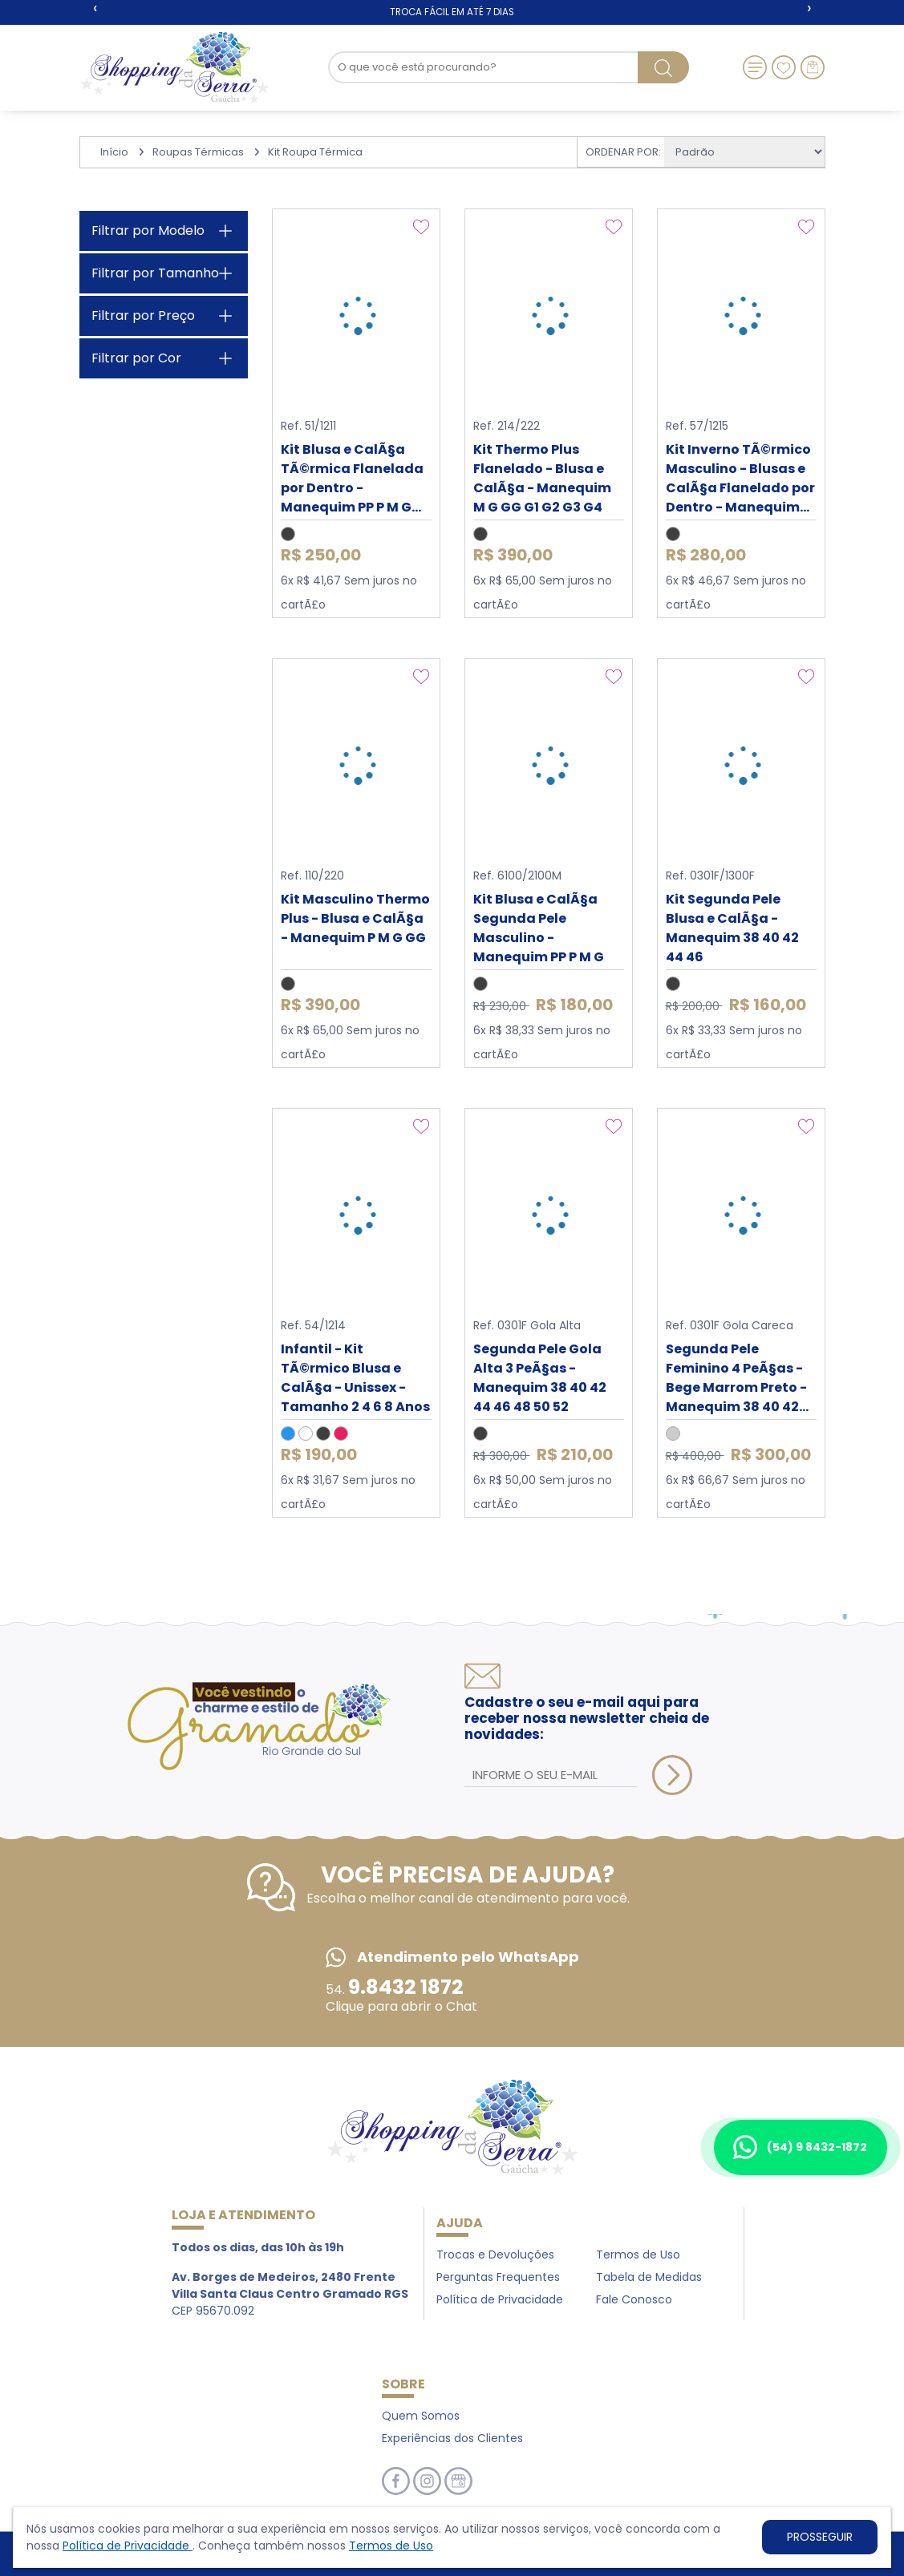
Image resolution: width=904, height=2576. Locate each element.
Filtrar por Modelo (148, 230)
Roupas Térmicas (198, 152)
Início (114, 152)
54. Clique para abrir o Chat (401, 1998)
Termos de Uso (391, 2546)
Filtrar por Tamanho (155, 273)
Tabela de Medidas (649, 2277)
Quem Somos (421, 2416)
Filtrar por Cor (136, 358)
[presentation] (95, 16)
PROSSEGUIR (820, 2537)
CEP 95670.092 (290, 2294)
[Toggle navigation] (755, 76)
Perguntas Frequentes (498, 2277)
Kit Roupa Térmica (315, 152)
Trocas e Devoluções (495, 2254)
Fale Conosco (634, 2299)
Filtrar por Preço (143, 315)
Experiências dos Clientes (452, 2438)
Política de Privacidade (128, 2546)
